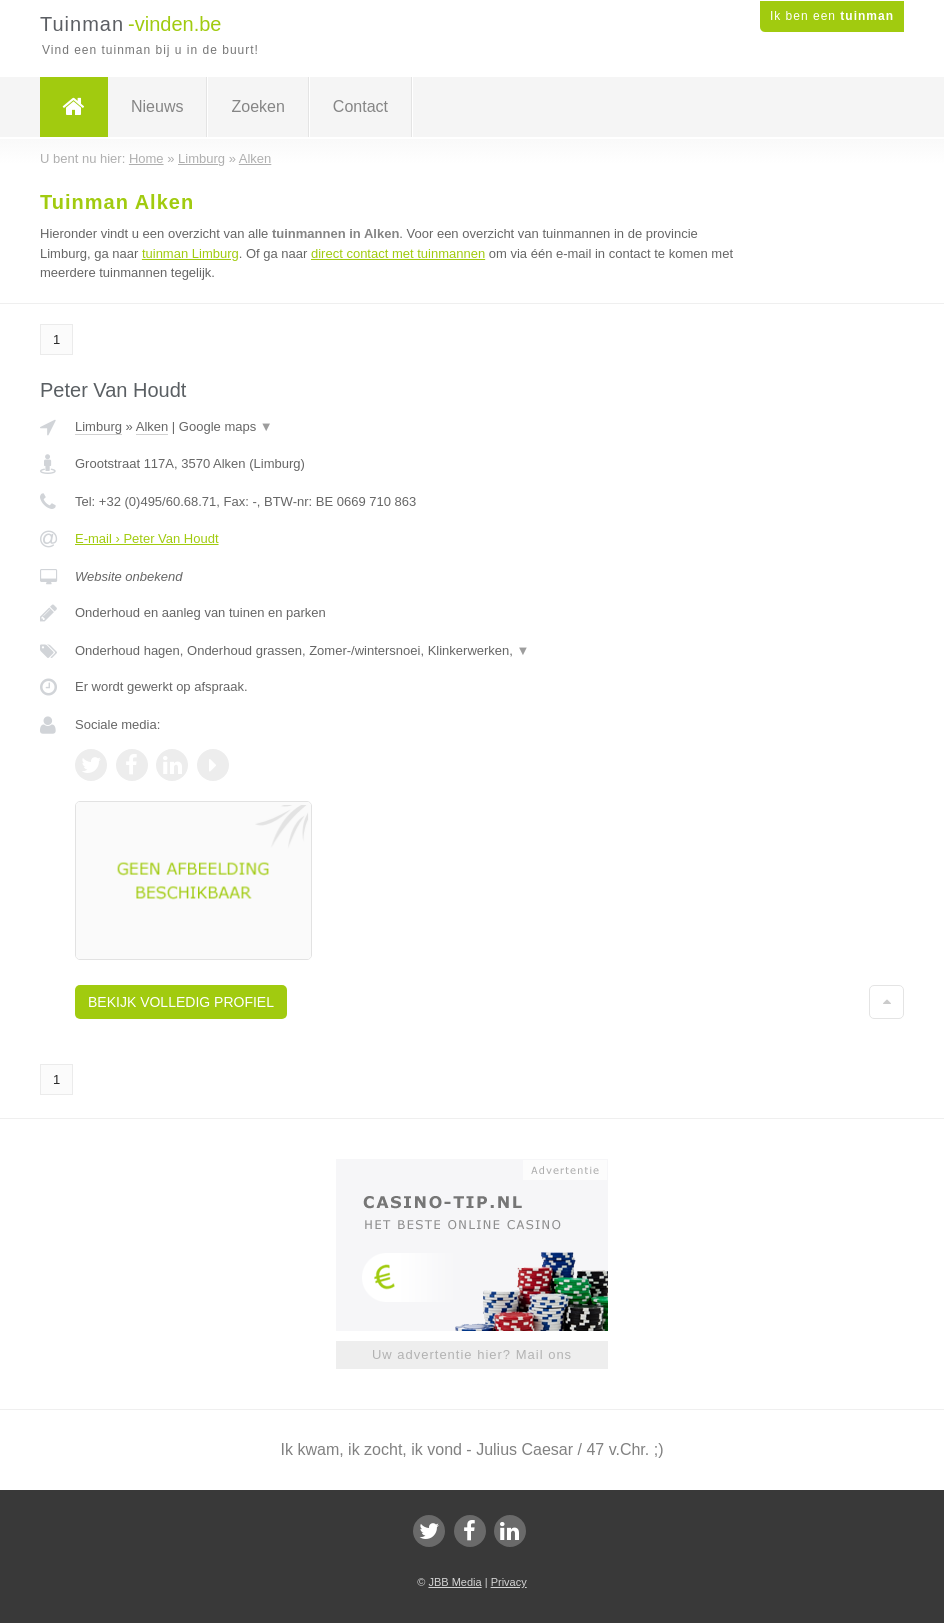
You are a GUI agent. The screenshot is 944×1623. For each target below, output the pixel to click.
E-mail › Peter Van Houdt (147, 538)
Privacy (509, 1582)
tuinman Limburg (190, 253)
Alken (152, 426)
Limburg (98, 426)
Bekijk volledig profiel (181, 1002)
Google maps (226, 426)
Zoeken (257, 106)
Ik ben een (832, 16)
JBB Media (454, 1582)
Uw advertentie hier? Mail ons (472, 1354)
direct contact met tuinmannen (398, 253)
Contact (360, 106)
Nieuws (157, 106)
